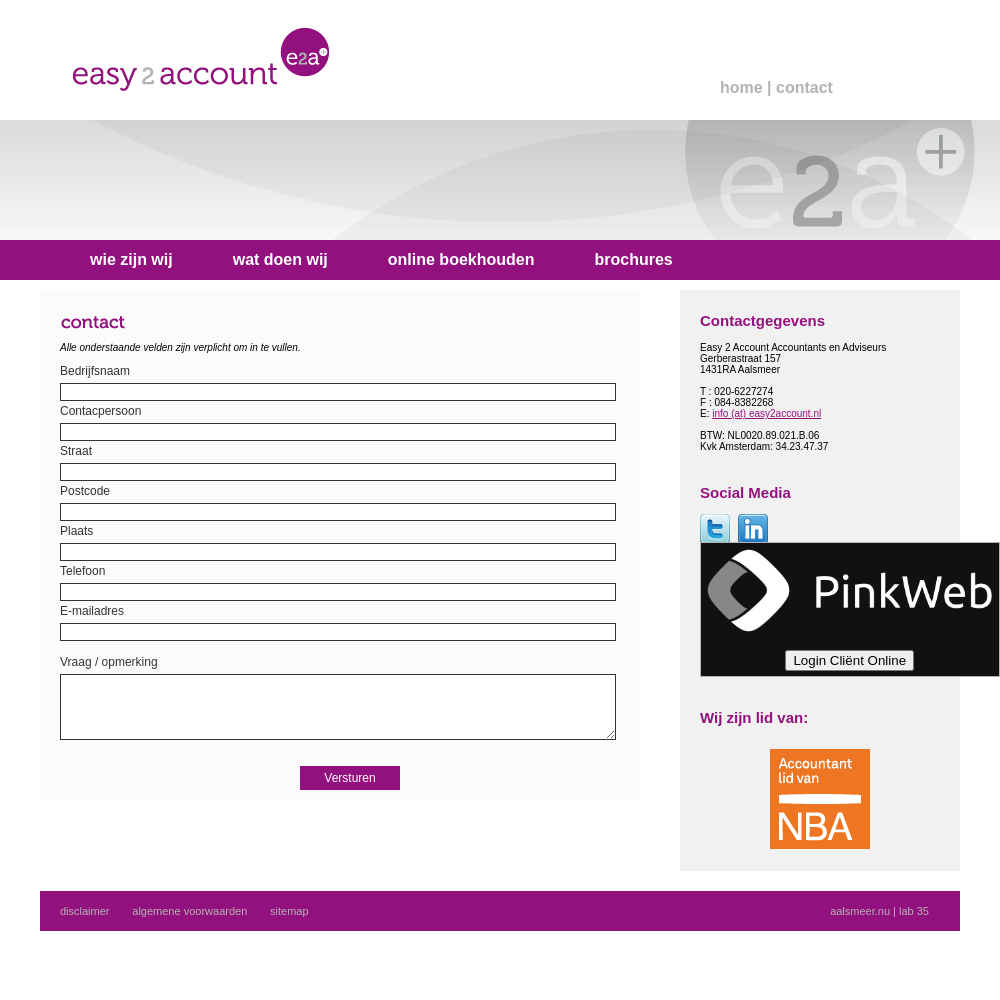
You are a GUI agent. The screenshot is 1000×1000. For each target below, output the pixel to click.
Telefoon (82, 571)
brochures (633, 259)
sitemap (289, 911)
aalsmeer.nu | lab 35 (879, 911)
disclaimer (85, 911)
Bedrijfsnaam (95, 371)
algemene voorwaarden (189, 911)
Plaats (76, 531)
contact (804, 87)
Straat (76, 451)
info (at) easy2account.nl (766, 413)
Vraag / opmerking (109, 662)
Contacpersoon (100, 411)
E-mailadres (92, 611)
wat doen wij (280, 259)
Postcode (85, 491)
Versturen (349, 793)
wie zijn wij (131, 259)
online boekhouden (461, 259)
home (741, 87)
